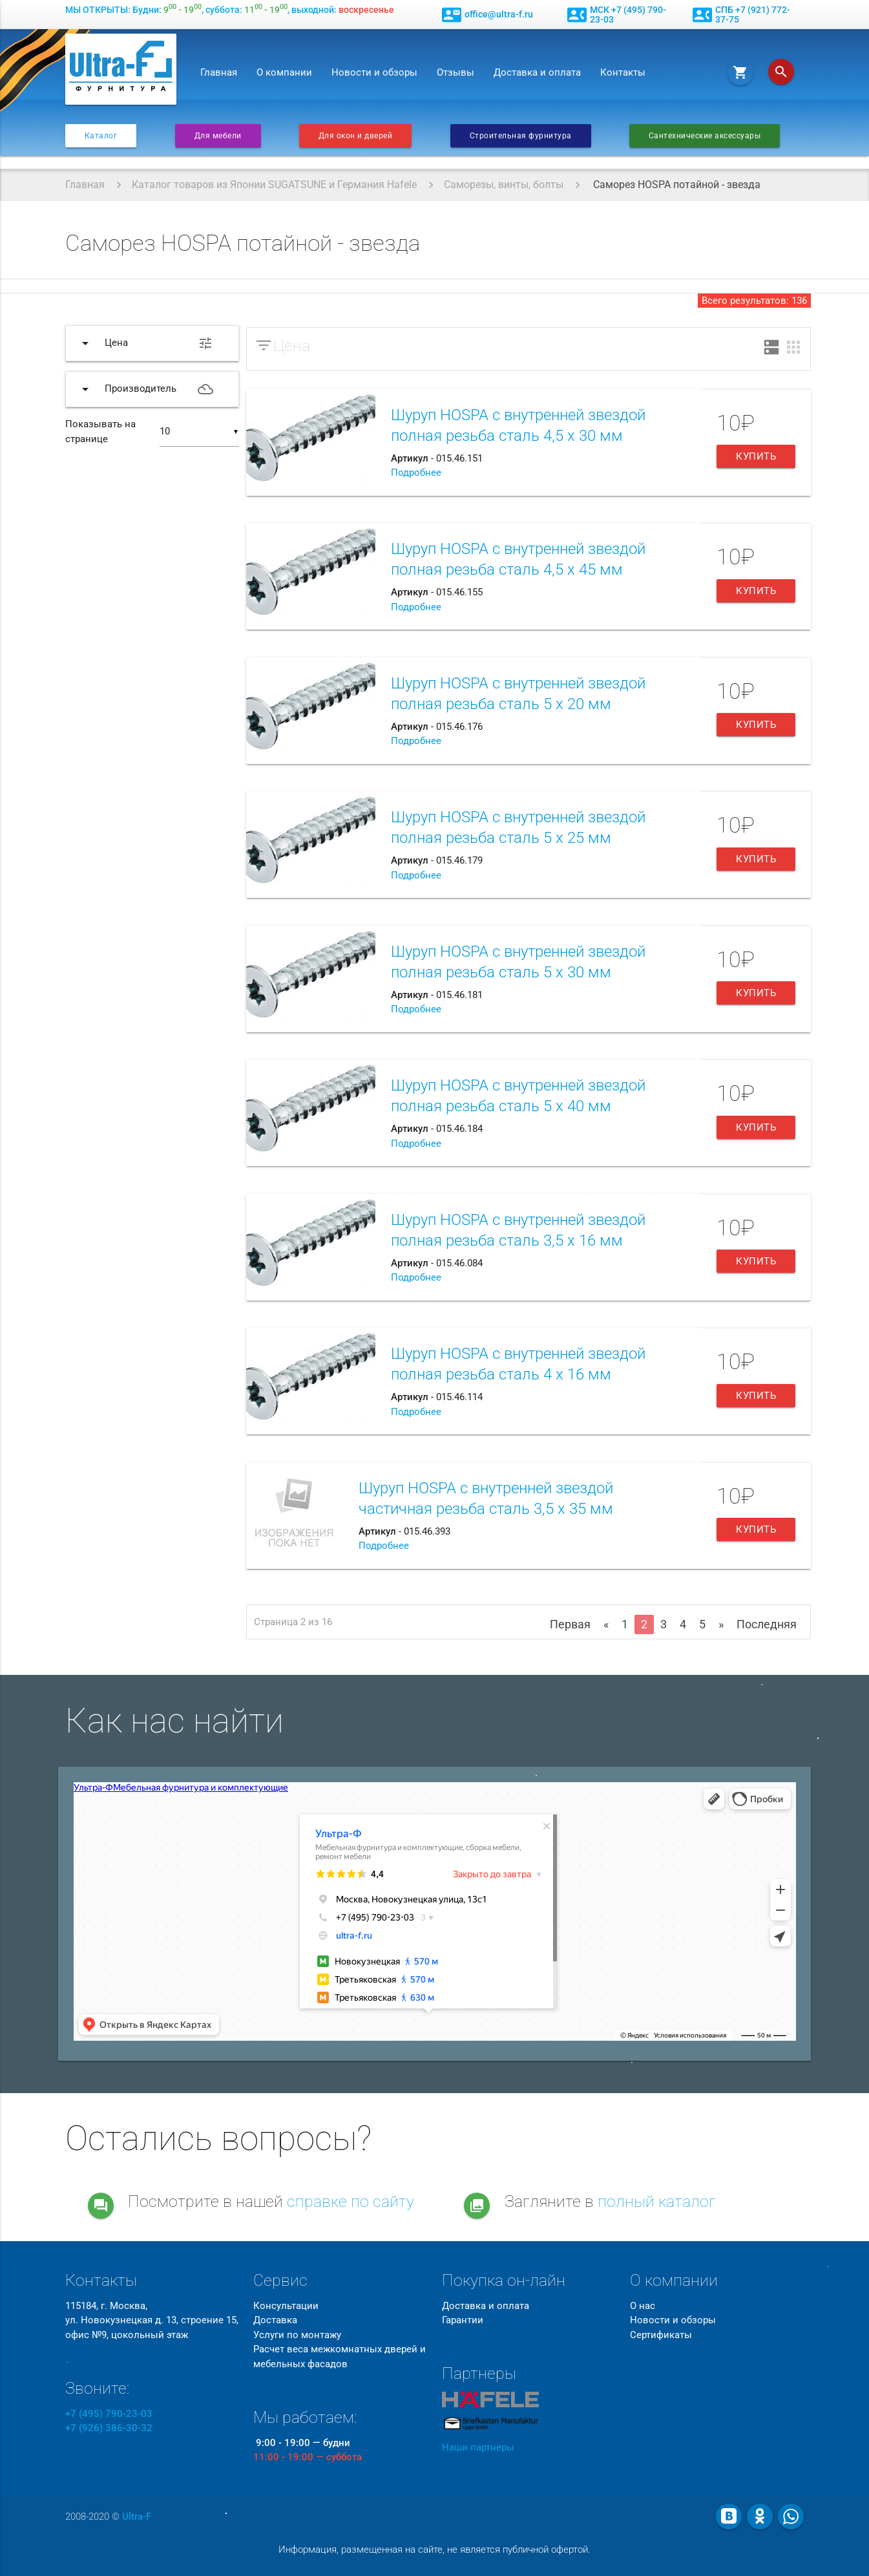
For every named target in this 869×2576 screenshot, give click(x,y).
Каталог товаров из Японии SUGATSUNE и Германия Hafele (274, 184)
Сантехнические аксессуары (705, 135)
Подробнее (416, 472)
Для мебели (218, 135)
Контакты (622, 72)
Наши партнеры (478, 2447)
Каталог (101, 135)
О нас (642, 2306)
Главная (218, 72)
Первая (570, 1624)
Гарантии (462, 2320)
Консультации (286, 2306)
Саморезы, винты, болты (503, 184)
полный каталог (657, 2201)
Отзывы (455, 72)
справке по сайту (350, 2201)
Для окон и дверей (356, 135)
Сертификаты (661, 2335)
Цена (291, 345)
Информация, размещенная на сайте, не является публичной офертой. (434, 2549)
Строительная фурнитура (521, 135)
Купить (756, 456)
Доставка (275, 2320)
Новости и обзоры (374, 72)
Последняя (767, 1624)
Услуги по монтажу (297, 2335)
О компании (284, 72)
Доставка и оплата (537, 72)
